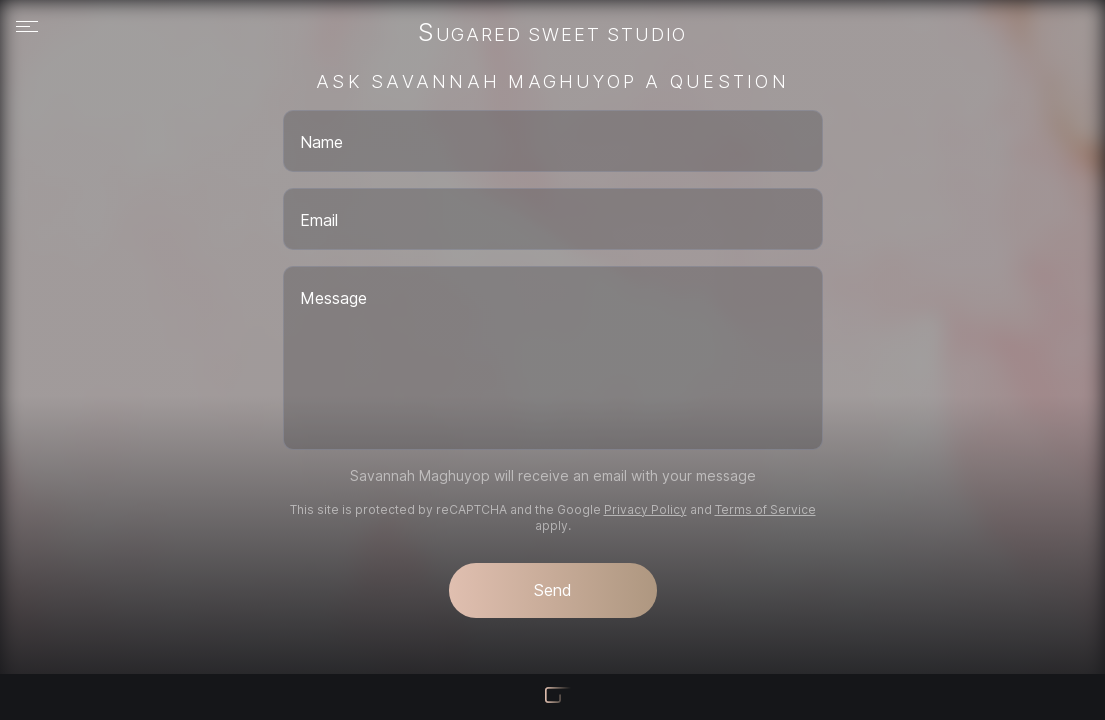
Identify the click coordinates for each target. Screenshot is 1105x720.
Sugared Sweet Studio (552, 34)
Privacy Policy (645, 509)
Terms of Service (765, 509)
